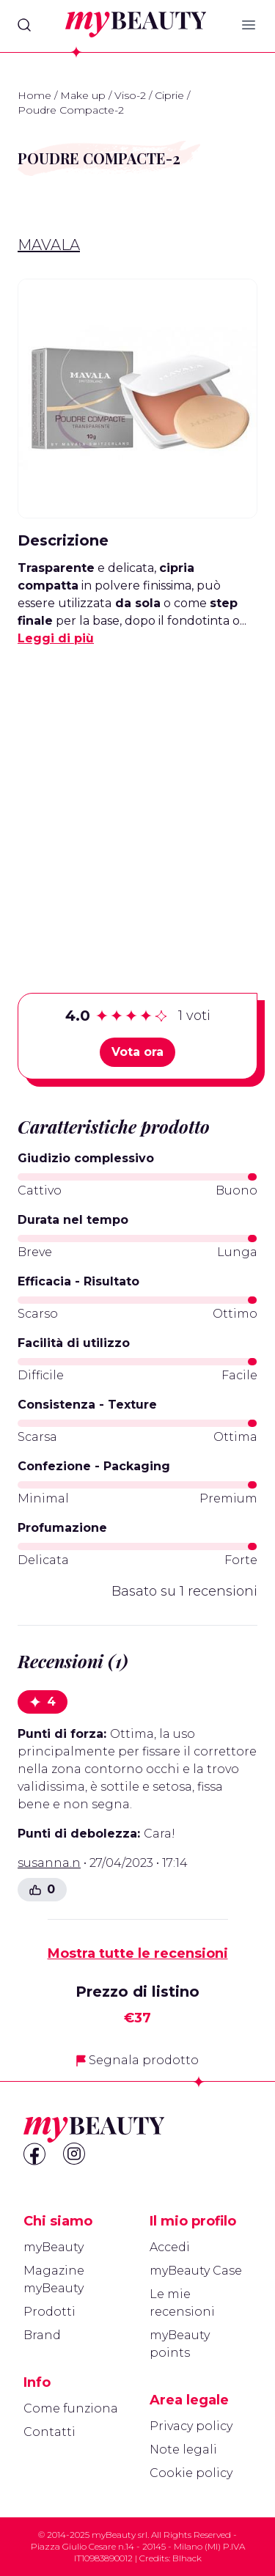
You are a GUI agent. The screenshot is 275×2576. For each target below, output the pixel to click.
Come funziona (70, 2408)
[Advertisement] (137, 796)
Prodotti (49, 2312)
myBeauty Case (196, 2271)
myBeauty (53, 2247)
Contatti (49, 2432)
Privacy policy (191, 2426)
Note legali (183, 2449)
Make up (83, 95)
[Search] (24, 25)
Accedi (170, 2247)
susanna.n (49, 1863)
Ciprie (169, 95)
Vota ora (137, 1052)
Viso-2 (130, 95)
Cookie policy (191, 2473)
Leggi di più (56, 638)
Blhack (187, 2558)
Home (34, 95)
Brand (42, 2335)
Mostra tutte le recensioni (138, 1953)
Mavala (49, 245)
